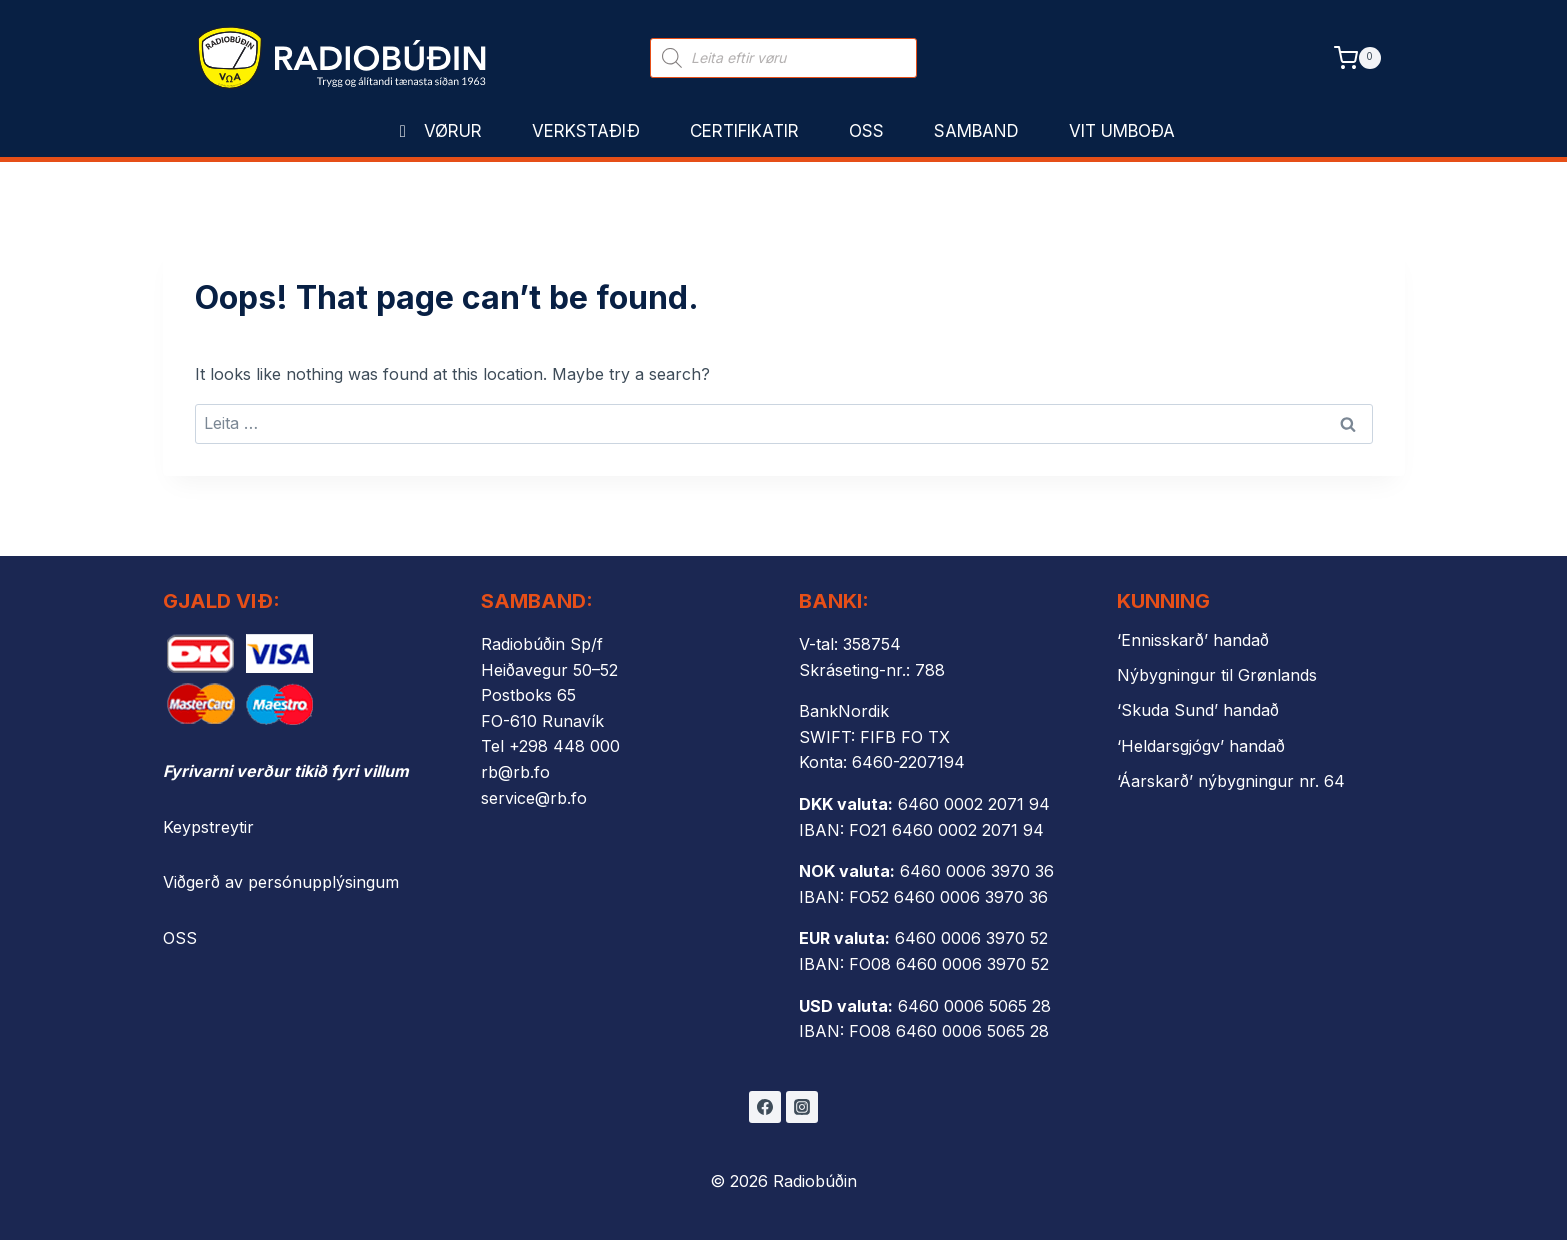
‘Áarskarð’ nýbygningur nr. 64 (1231, 781)
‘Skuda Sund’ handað (1198, 710)
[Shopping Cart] (1357, 57)
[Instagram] (802, 1107)
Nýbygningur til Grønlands (1217, 675)
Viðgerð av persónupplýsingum (281, 882)
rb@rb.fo (515, 772)
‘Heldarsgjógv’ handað (1201, 746)
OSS (180, 938)
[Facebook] (765, 1107)
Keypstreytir (208, 827)
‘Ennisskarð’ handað (1193, 640)
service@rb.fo (534, 798)
